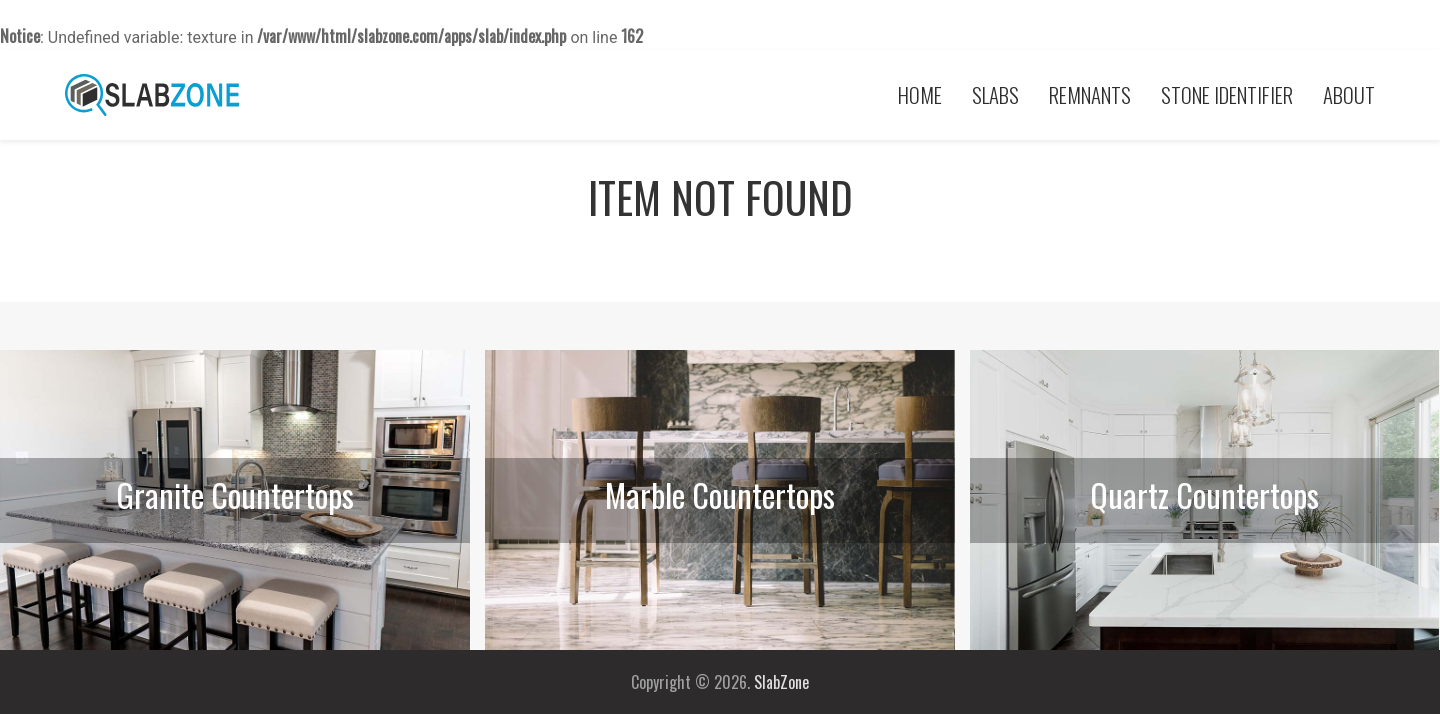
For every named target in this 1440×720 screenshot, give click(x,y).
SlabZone (781, 682)
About (1349, 94)
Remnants (1090, 94)
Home (920, 94)
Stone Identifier (1227, 94)
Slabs (995, 94)
